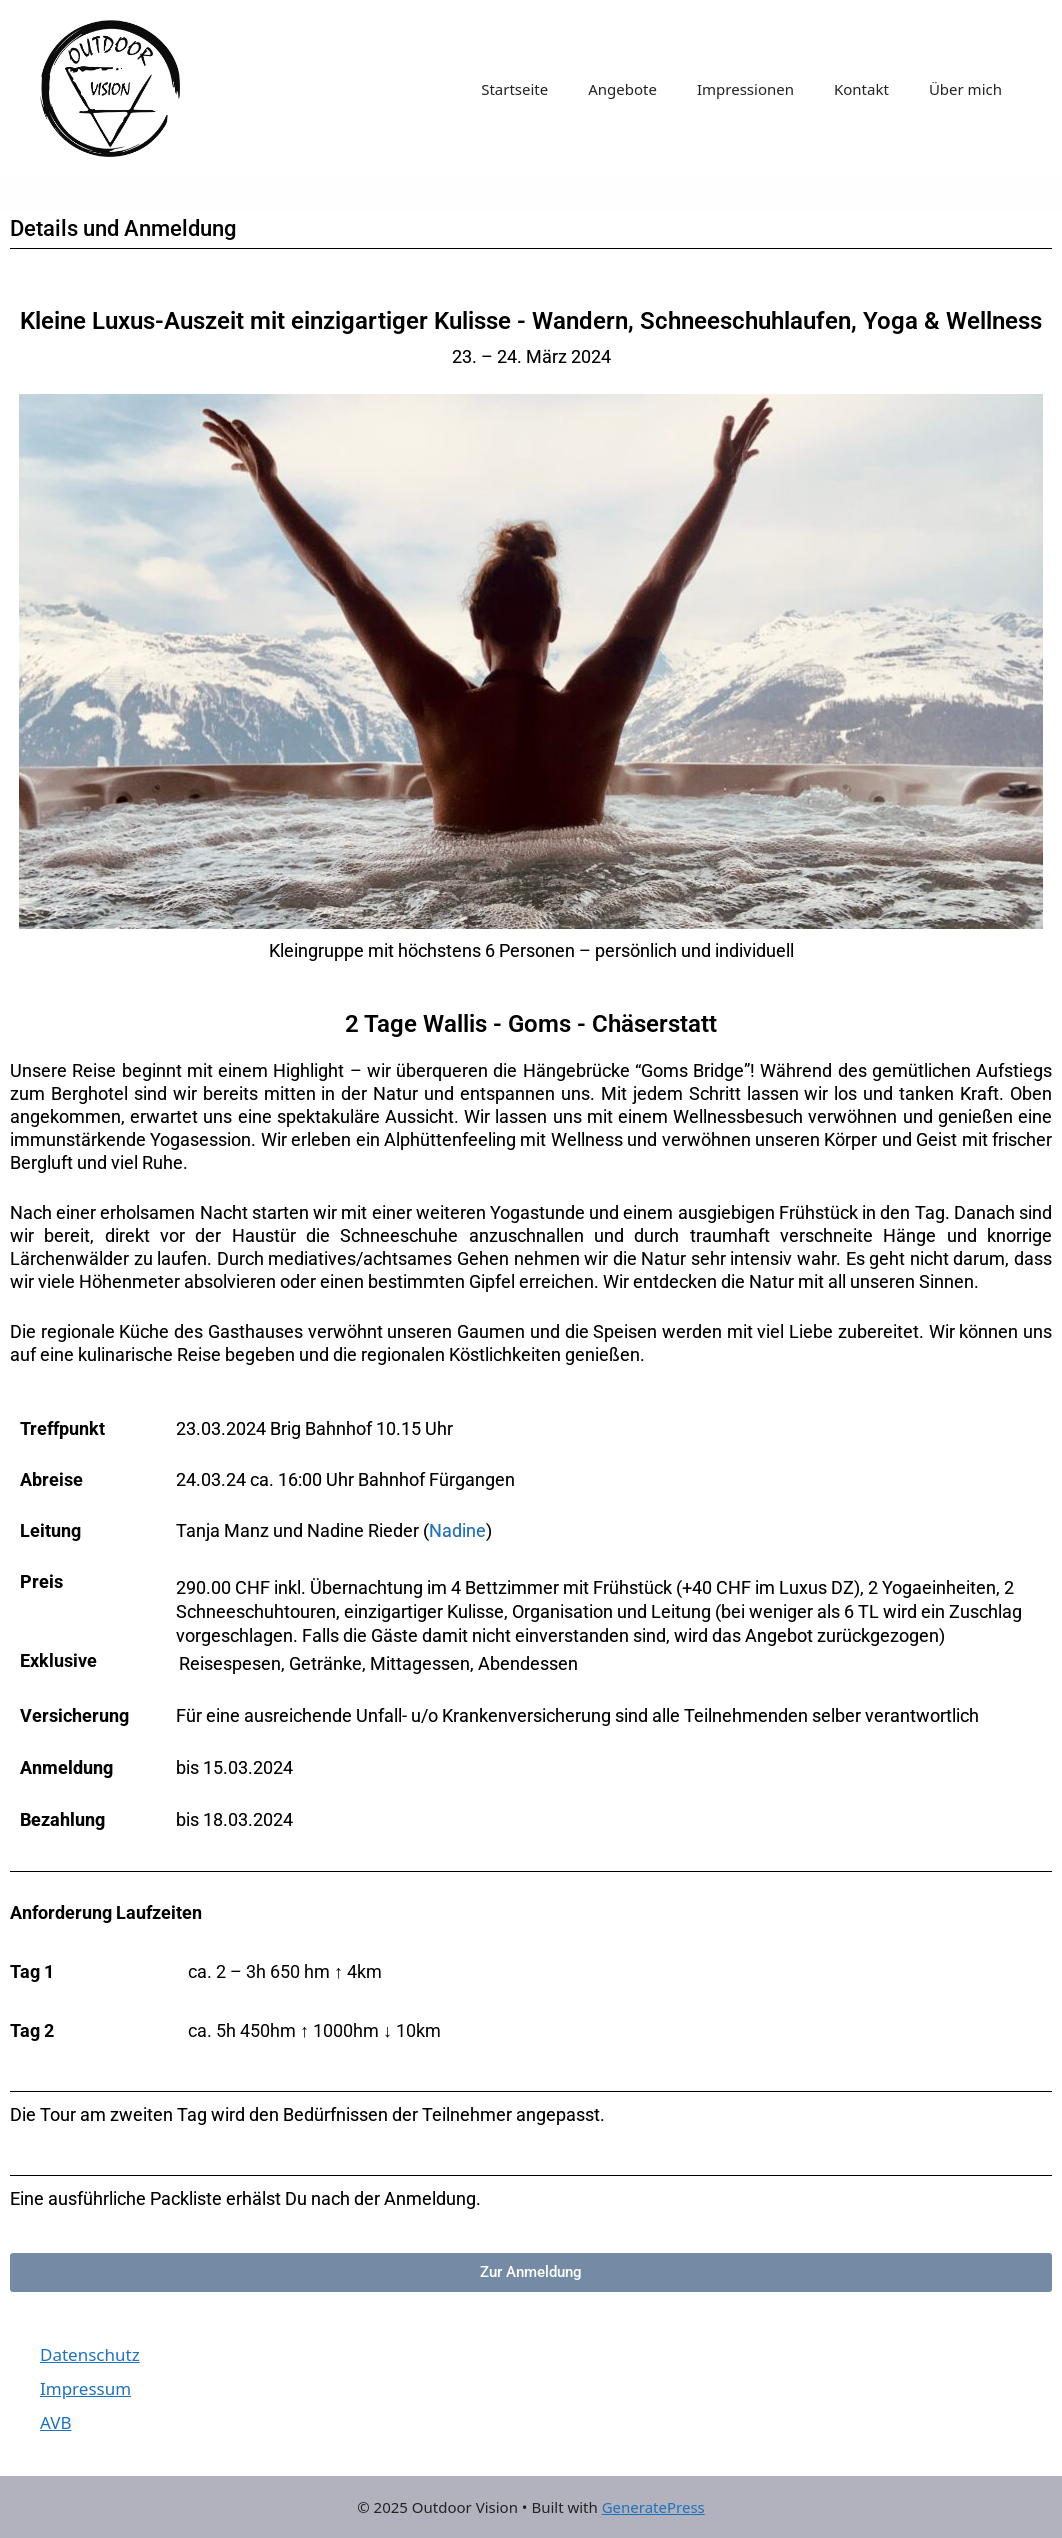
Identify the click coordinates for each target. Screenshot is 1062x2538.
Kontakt (861, 89)
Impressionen (745, 89)
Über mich (965, 89)
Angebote (622, 89)
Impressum (85, 2388)
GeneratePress (653, 2507)
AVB (55, 2422)
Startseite (514, 89)
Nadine (457, 1530)
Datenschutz (90, 2354)
